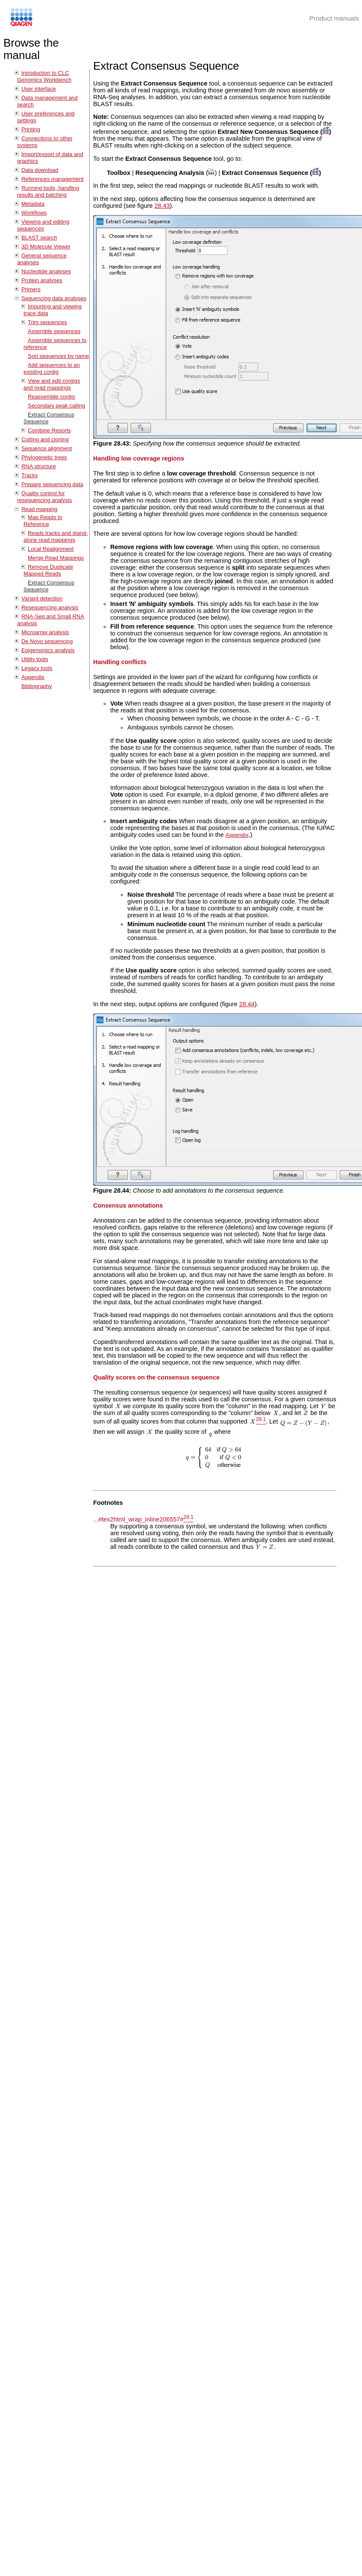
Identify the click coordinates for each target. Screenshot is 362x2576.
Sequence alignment (46, 448)
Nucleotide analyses (46, 271)
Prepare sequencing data (52, 484)
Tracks (29, 475)
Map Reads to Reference (43, 520)
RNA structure (38, 466)
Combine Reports (49, 430)
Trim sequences (47, 322)
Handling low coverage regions (138, 458)
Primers (31, 289)
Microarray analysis (45, 632)
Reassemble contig (51, 396)
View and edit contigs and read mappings (52, 384)
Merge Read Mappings (56, 558)
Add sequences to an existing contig (52, 368)
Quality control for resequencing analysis (44, 496)
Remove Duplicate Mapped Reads (48, 570)
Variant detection (41, 598)
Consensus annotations (128, 1205)
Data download (39, 170)
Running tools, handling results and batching (48, 191)
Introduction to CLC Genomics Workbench (44, 76)
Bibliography (36, 686)
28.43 (162, 205)
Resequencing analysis (49, 607)
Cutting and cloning (45, 439)
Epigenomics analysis (48, 650)
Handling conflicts (120, 662)
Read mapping (39, 509)
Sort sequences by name (58, 356)
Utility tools (34, 659)
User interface (38, 89)
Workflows (34, 213)
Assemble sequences (54, 331)
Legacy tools (37, 668)
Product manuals (334, 18)
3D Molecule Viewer (46, 246)
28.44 (247, 1004)
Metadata (32, 204)
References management (52, 179)
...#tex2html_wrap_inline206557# (138, 1519)
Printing (30, 129)
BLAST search (39, 237)
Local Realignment (51, 549)
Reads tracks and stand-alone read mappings (56, 536)
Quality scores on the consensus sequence (156, 1377)
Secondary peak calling (56, 405)
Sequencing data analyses (53, 298)
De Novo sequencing (47, 641)
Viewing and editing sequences (43, 225)
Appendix (32, 677)
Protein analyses (41, 280)
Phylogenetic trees (44, 457)
